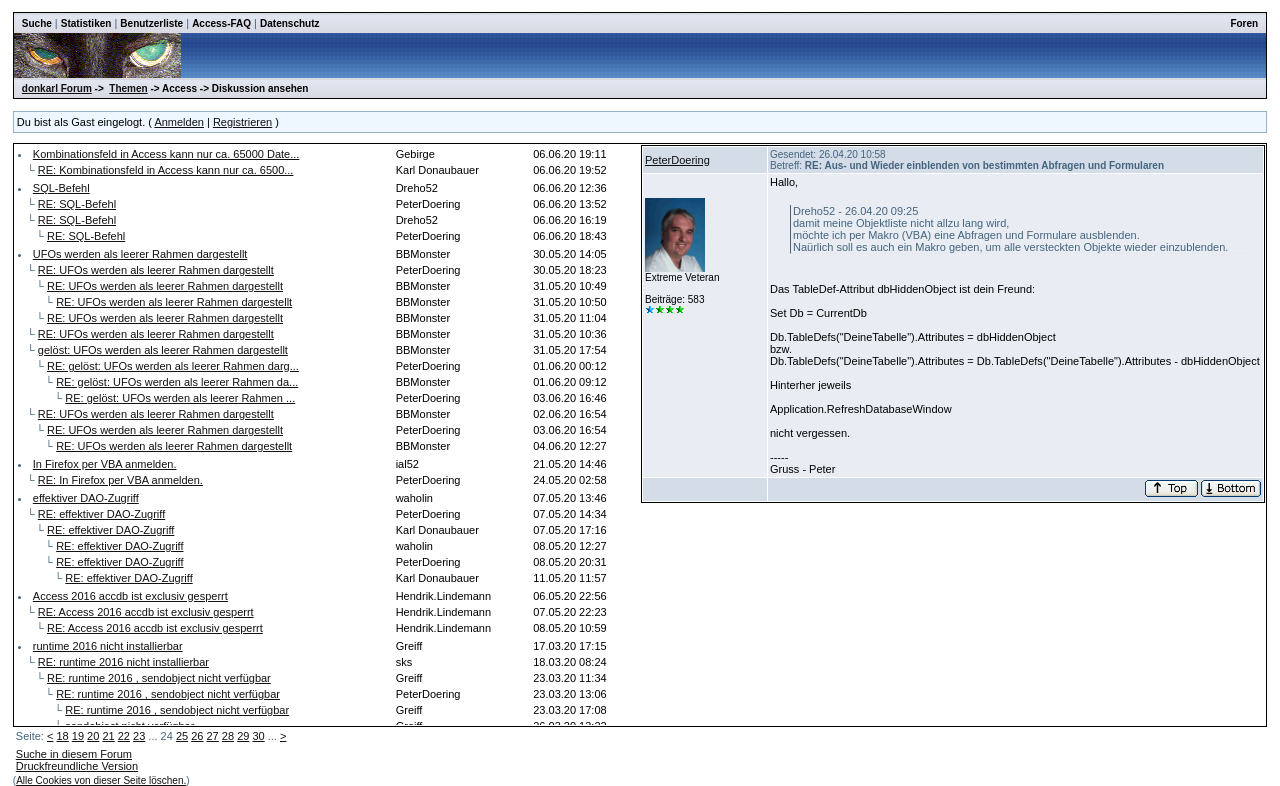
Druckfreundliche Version (77, 766)
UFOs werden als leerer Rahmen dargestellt (140, 254)
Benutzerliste (151, 23)
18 (62, 736)
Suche (37, 23)
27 (213, 736)
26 (197, 736)
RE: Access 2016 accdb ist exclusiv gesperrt (146, 612)
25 (182, 736)
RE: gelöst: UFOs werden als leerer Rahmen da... (177, 382)
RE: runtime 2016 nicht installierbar (123, 662)
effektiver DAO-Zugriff (86, 498)
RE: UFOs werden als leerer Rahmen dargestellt (156, 270)
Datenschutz (289, 23)
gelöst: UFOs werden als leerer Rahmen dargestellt (163, 350)
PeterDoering (677, 160)
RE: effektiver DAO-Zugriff (101, 514)
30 (258, 736)
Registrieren (242, 122)
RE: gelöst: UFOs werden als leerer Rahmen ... (180, 398)
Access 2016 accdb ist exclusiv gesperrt (130, 596)
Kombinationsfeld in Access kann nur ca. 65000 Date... (166, 154)
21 (108, 736)
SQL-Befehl (61, 188)
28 (228, 736)
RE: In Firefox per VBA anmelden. (120, 480)
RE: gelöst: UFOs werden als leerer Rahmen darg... (173, 366)
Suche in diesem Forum (74, 754)
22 (124, 736)
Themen (128, 88)
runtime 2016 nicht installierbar (108, 646)
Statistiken (86, 23)
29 (243, 736)
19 (78, 736)
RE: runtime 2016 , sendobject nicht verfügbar (159, 678)
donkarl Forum (57, 88)
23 (139, 736)
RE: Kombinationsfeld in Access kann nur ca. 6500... (166, 170)
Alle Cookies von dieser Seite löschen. (101, 780)
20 (93, 736)
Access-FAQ (221, 23)
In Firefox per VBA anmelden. (105, 464)
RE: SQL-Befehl (77, 204)
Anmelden (179, 122)
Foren (1244, 23)
